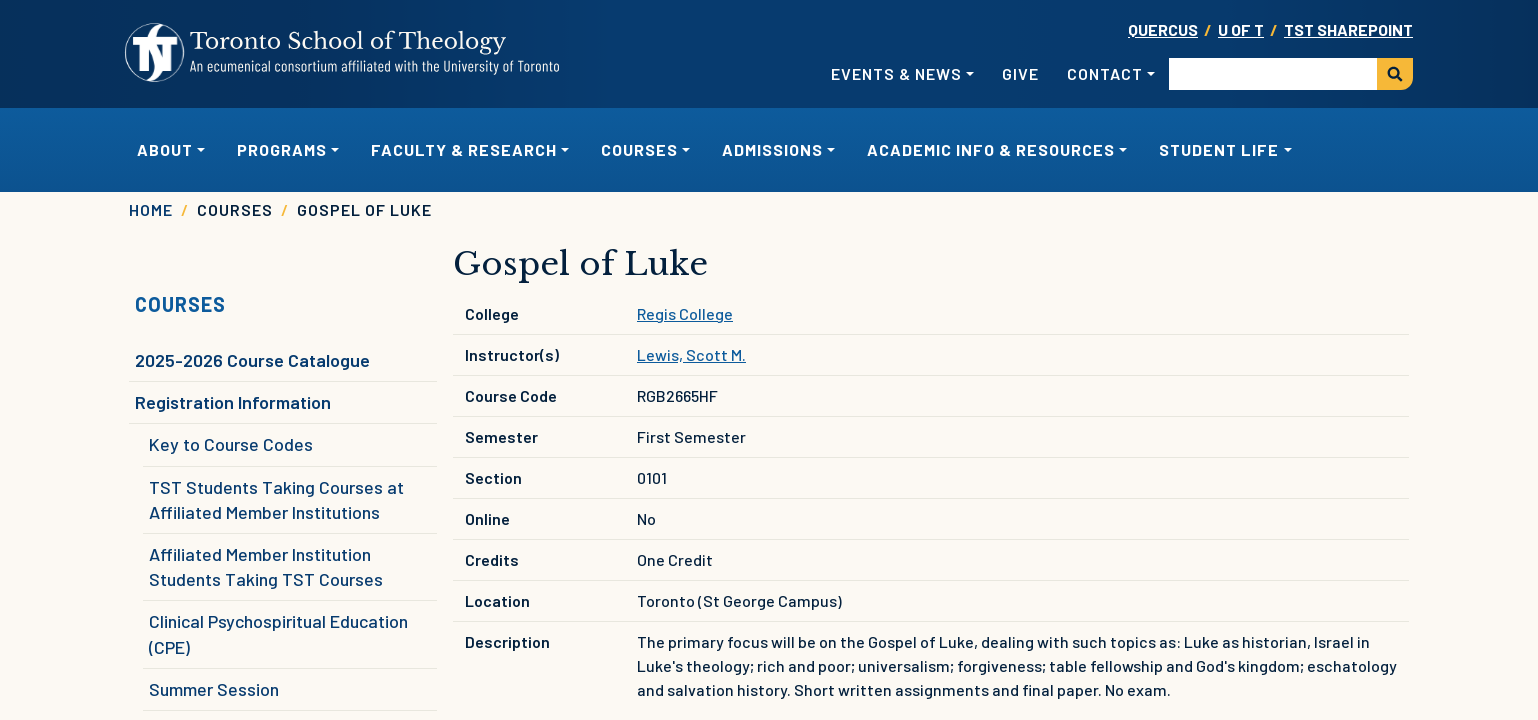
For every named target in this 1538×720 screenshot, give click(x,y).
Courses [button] (639, 149)
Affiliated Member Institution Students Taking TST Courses (266, 566)
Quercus (1163, 29)
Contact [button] (1105, 73)
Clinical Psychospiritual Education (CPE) (278, 633)
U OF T (1241, 29)
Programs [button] (282, 149)
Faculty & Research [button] (464, 149)
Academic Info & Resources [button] (991, 149)
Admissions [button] (772, 149)
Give (1020, 73)
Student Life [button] (1219, 149)
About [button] (165, 149)
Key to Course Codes (231, 444)
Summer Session (214, 689)
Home (151, 209)
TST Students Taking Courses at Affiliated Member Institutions (276, 499)
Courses (180, 304)
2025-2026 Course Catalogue (252, 360)
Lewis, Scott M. (691, 354)
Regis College (685, 313)
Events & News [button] (896, 73)
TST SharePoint (1348, 29)
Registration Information (233, 402)
